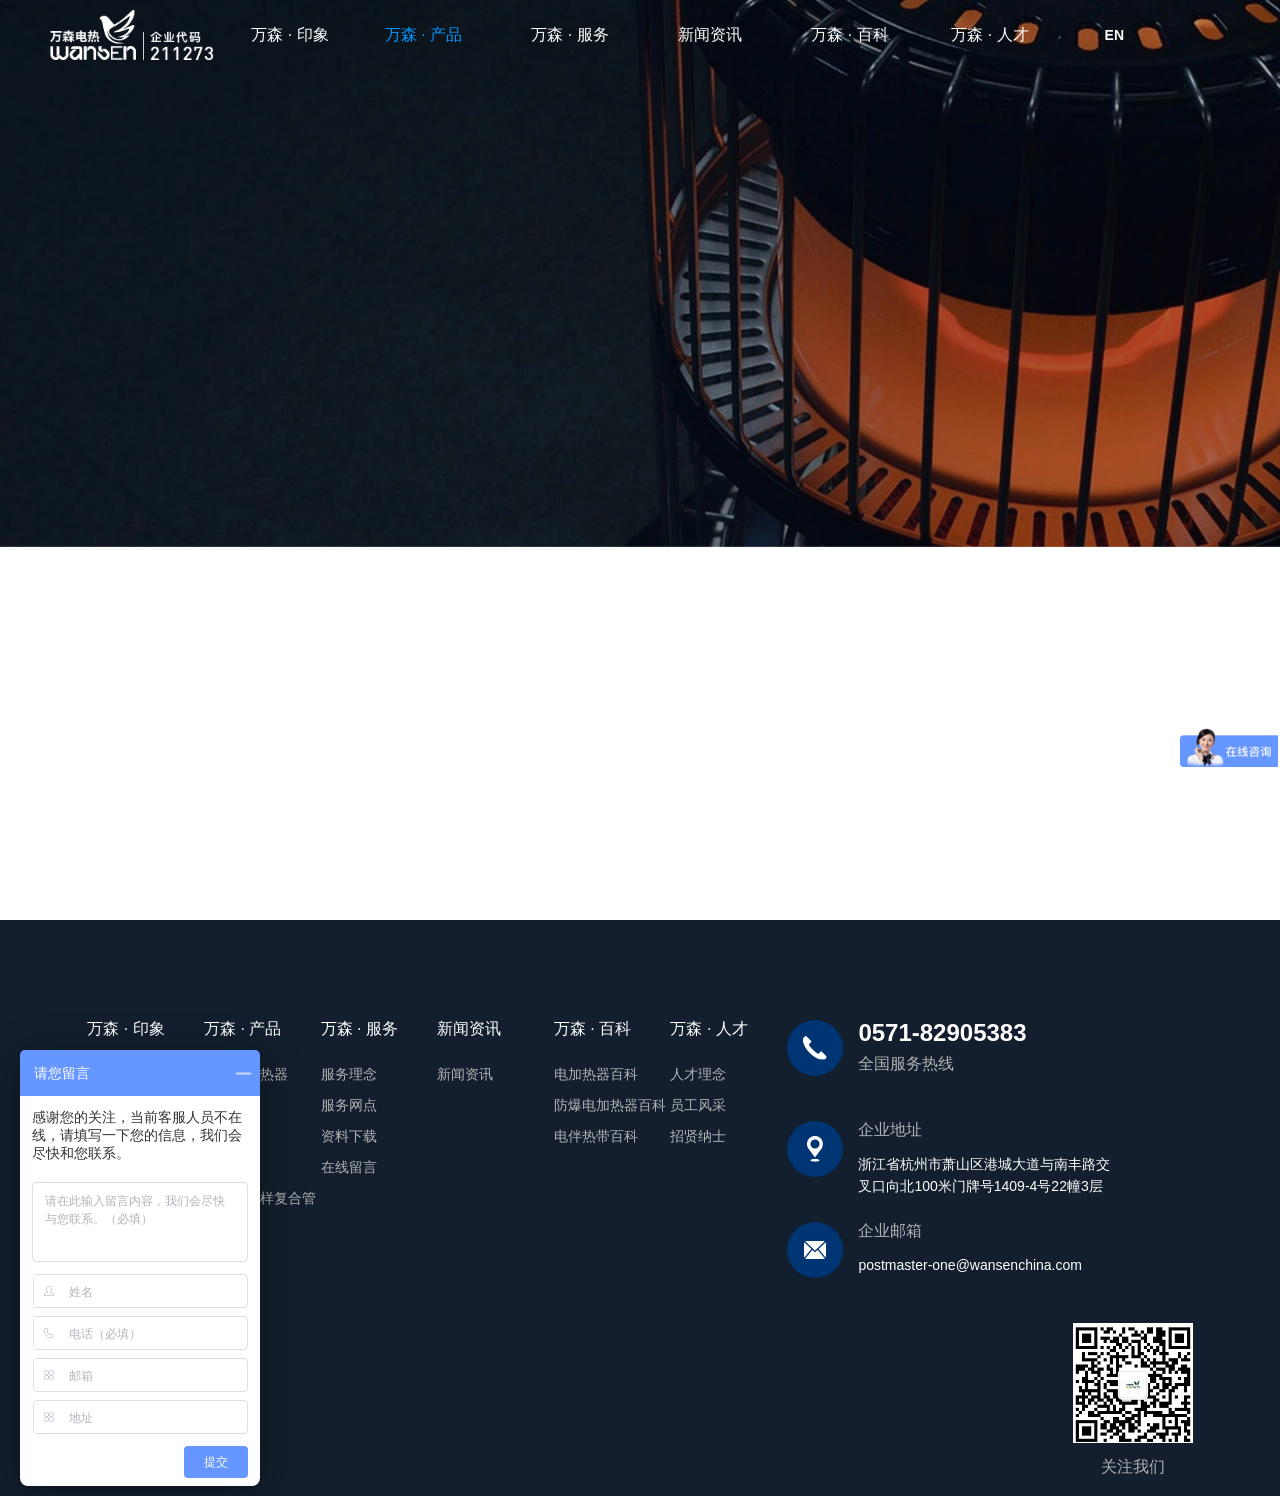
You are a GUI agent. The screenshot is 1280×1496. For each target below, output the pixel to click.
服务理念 (301, 1073)
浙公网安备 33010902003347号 (519, 1446)
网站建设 (1106, 1445)
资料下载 (301, 1133)
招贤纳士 (651, 1133)
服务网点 (301, 1103)
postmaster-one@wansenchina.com (923, 1264)
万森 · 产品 (432, 34)
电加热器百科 (548, 1073)
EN (1114, 35)
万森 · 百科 (849, 34)
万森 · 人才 (989, 34)
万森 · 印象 (289, 34)
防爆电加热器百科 (562, 1103)
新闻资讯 (710, 34)
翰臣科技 (1166, 1445)
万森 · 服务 (569, 34)
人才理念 (651, 1073)
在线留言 (301, 1163)
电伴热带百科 (548, 1133)
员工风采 (651, 1103)
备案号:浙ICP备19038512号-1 (338, 1445)
